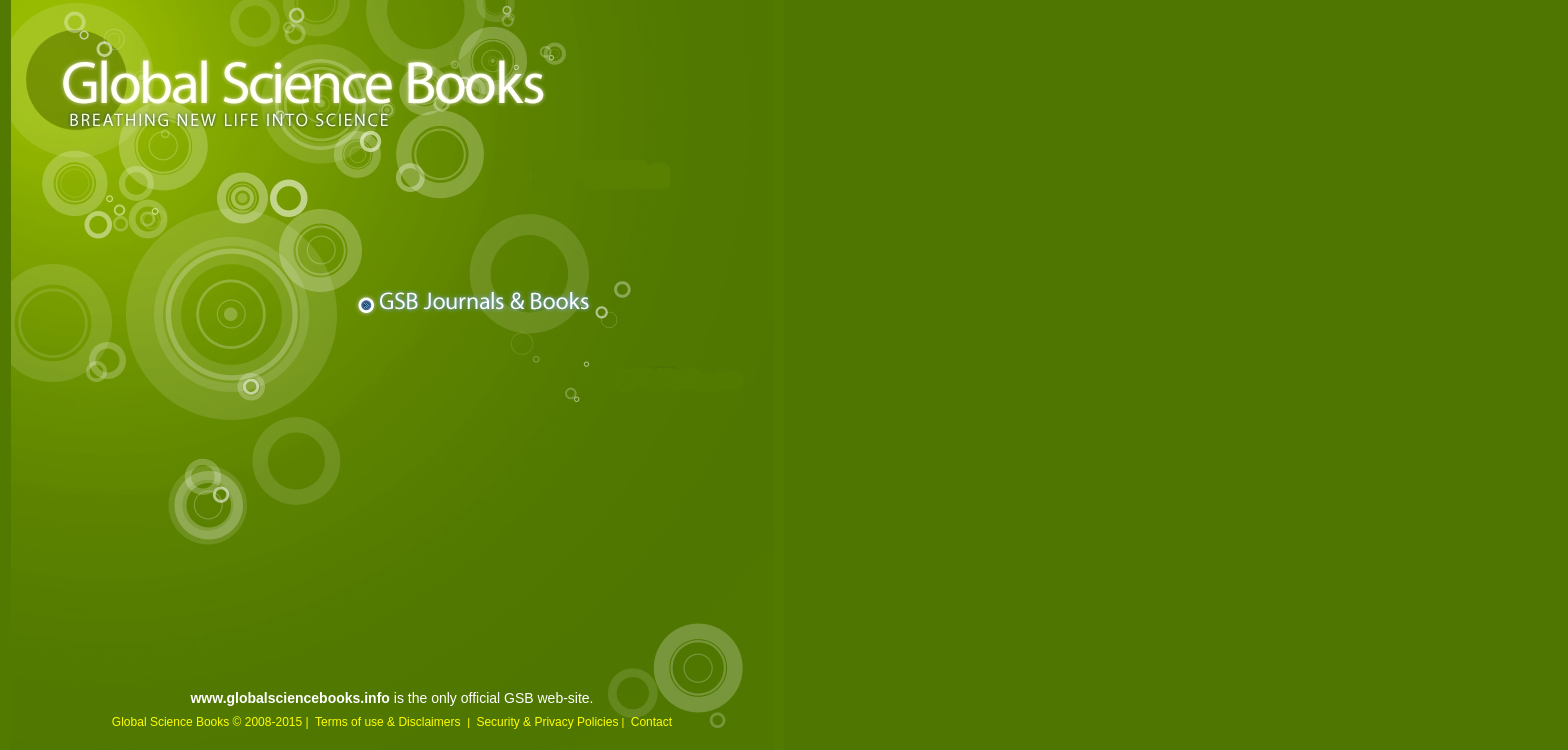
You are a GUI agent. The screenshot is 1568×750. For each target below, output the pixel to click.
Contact (651, 722)
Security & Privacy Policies (547, 722)
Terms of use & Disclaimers (389, 722)
